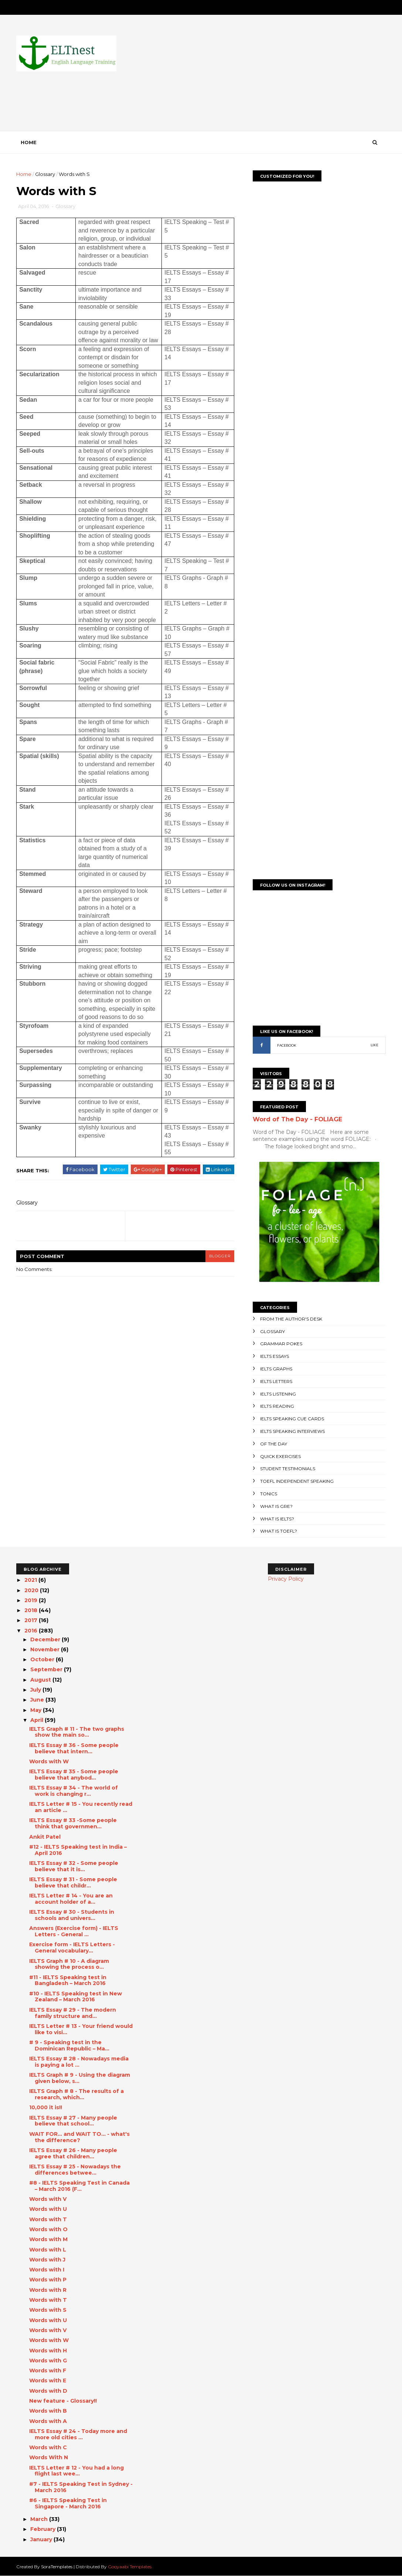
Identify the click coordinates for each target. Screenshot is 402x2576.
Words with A (48, 2421)
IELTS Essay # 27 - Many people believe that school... (73, 2120)
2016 (31, 1630)
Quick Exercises (280, 1456)
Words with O (48, 2229)
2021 (31, 1580)
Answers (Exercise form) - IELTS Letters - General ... (73, 1931)
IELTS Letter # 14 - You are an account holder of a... (71, 1898)
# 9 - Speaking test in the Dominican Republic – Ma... (69, 2045)
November (45, 1649)
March (39, 2519)
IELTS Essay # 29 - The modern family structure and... (72, 2012)
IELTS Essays (274, 1356)
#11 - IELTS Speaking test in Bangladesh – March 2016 (67, 1980)
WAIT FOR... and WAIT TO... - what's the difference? (79, 2137)
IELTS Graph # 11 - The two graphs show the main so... (76, 1732)
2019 (31, 1600)
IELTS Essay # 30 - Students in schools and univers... (71, 1915)
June (37, 1699)
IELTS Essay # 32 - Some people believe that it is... (73, 1866)
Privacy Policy (286, 1579)
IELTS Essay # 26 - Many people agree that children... (73, 2153)
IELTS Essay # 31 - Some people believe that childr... (73, 1882)
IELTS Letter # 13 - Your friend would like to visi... (81, 2029)
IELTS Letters (276, 1381)
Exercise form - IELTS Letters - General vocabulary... (72, 1947)
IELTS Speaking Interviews (292, 1431)
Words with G (48, 2360)
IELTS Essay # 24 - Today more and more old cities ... (78, 2434)
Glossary (45, 174)
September (47, 1669)
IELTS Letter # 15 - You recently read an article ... (80, 1807)
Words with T (48, 2219)
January (42, 2539)
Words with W (49, 1761)
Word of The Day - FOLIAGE (297, 1119)
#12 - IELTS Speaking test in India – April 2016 (78, 1849)
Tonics (268, 1493)
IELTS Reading (277, 1406)
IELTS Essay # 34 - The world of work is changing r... (73, 1790)
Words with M (48, 2239)
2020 (32, 1590)
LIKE (374, 1045)
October (43, 1659)
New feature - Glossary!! (63, 2400)
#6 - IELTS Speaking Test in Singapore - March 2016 (68, 2503)
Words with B (48, 2410)
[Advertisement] (251, 79)
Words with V (48, 2199)
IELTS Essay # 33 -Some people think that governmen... (73, 1823)
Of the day (273, 1444)
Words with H (48, 2350)
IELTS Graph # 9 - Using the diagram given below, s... (79, 2078)
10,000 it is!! (45, 2107)
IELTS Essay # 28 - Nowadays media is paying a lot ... (79, 2061)
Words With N (48, 2457)
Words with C (48, 2447)
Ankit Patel (45, 1837)
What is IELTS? (277, 1519)
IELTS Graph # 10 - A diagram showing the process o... (69, 1964)
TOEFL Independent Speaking (297, 1481)
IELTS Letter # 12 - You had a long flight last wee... (76, 2470)
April (37, 1720)
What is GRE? (276, 1506)
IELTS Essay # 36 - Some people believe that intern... (74, 1748)
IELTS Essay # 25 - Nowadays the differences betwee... (75, 2169)
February (43, 2529)
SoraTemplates (56, 2566)
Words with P (48, 2279)
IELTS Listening (278, 1394)
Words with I (46, 2269)
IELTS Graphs (276, 1369)
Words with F (47, 2370)
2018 (31, 1610)
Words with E (47, 2380)
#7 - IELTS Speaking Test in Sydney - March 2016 (81, 2487)
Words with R (48, 2290)
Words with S (48, 2310)
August (41, 1679)
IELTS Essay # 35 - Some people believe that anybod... (73, 1774)
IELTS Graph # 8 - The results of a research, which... (76, 2094)
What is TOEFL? (278, 1531)
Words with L (47, 2249)
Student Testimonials (287, 1468)
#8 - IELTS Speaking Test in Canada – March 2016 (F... (79, 2185)
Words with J (47, 2259)
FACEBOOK (286, 1045)
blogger (220, 1256)
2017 (31, 1620)
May (36, 1710)
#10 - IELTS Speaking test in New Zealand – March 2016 (75, 1996)
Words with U (48, 2209)
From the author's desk (291, 1319)
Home (29, 142)
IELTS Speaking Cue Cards (292, 1418)
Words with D (48, 2391)
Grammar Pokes (281, 1343)
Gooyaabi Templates (129, 2566)
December (46, 1639)
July (36, 1689)
